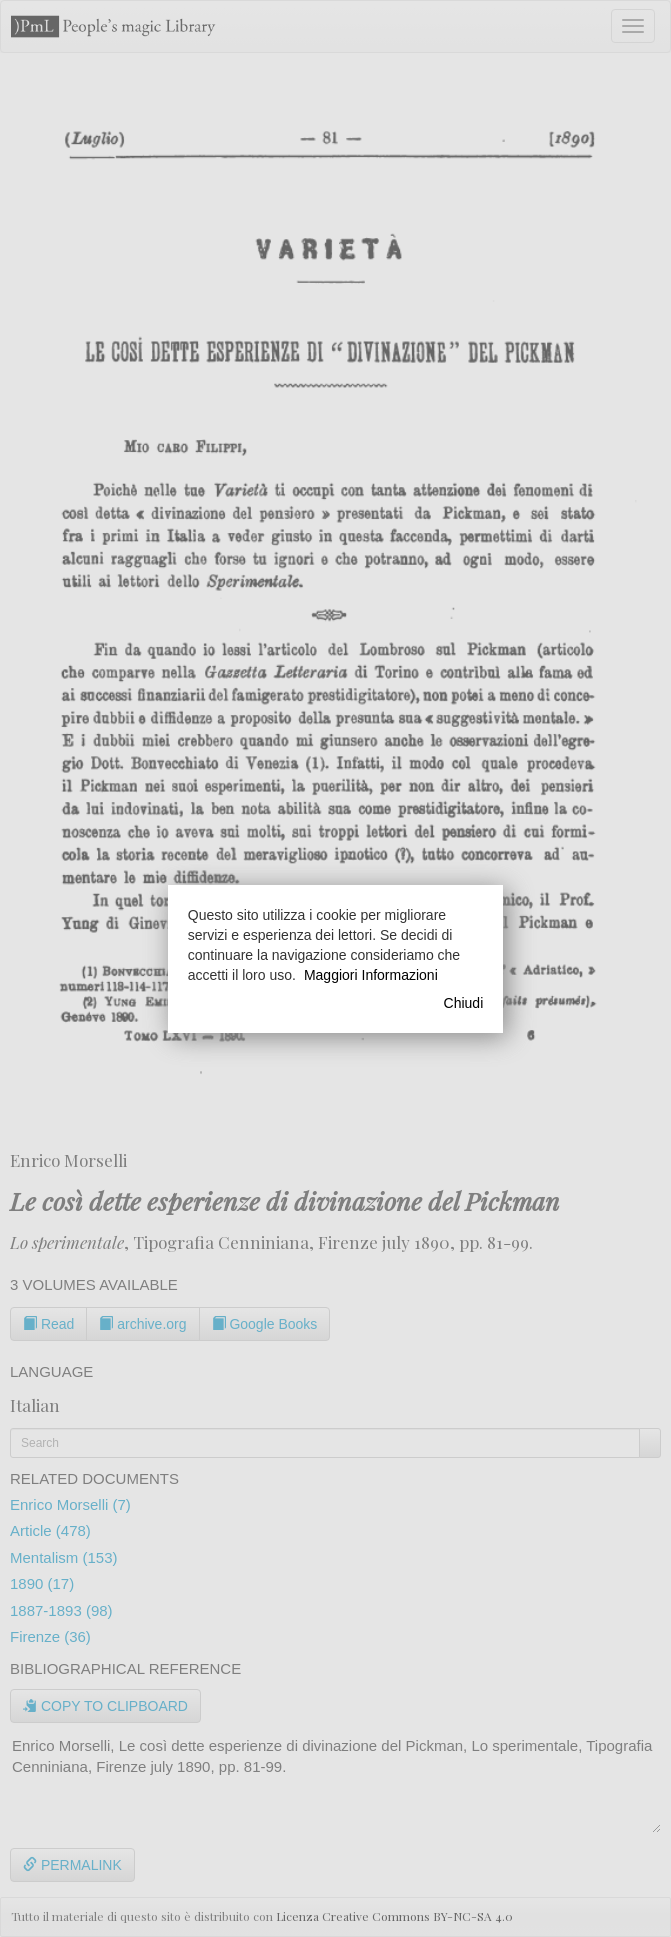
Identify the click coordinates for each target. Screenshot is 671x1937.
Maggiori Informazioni (371, 975)
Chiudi (464, 1003)
